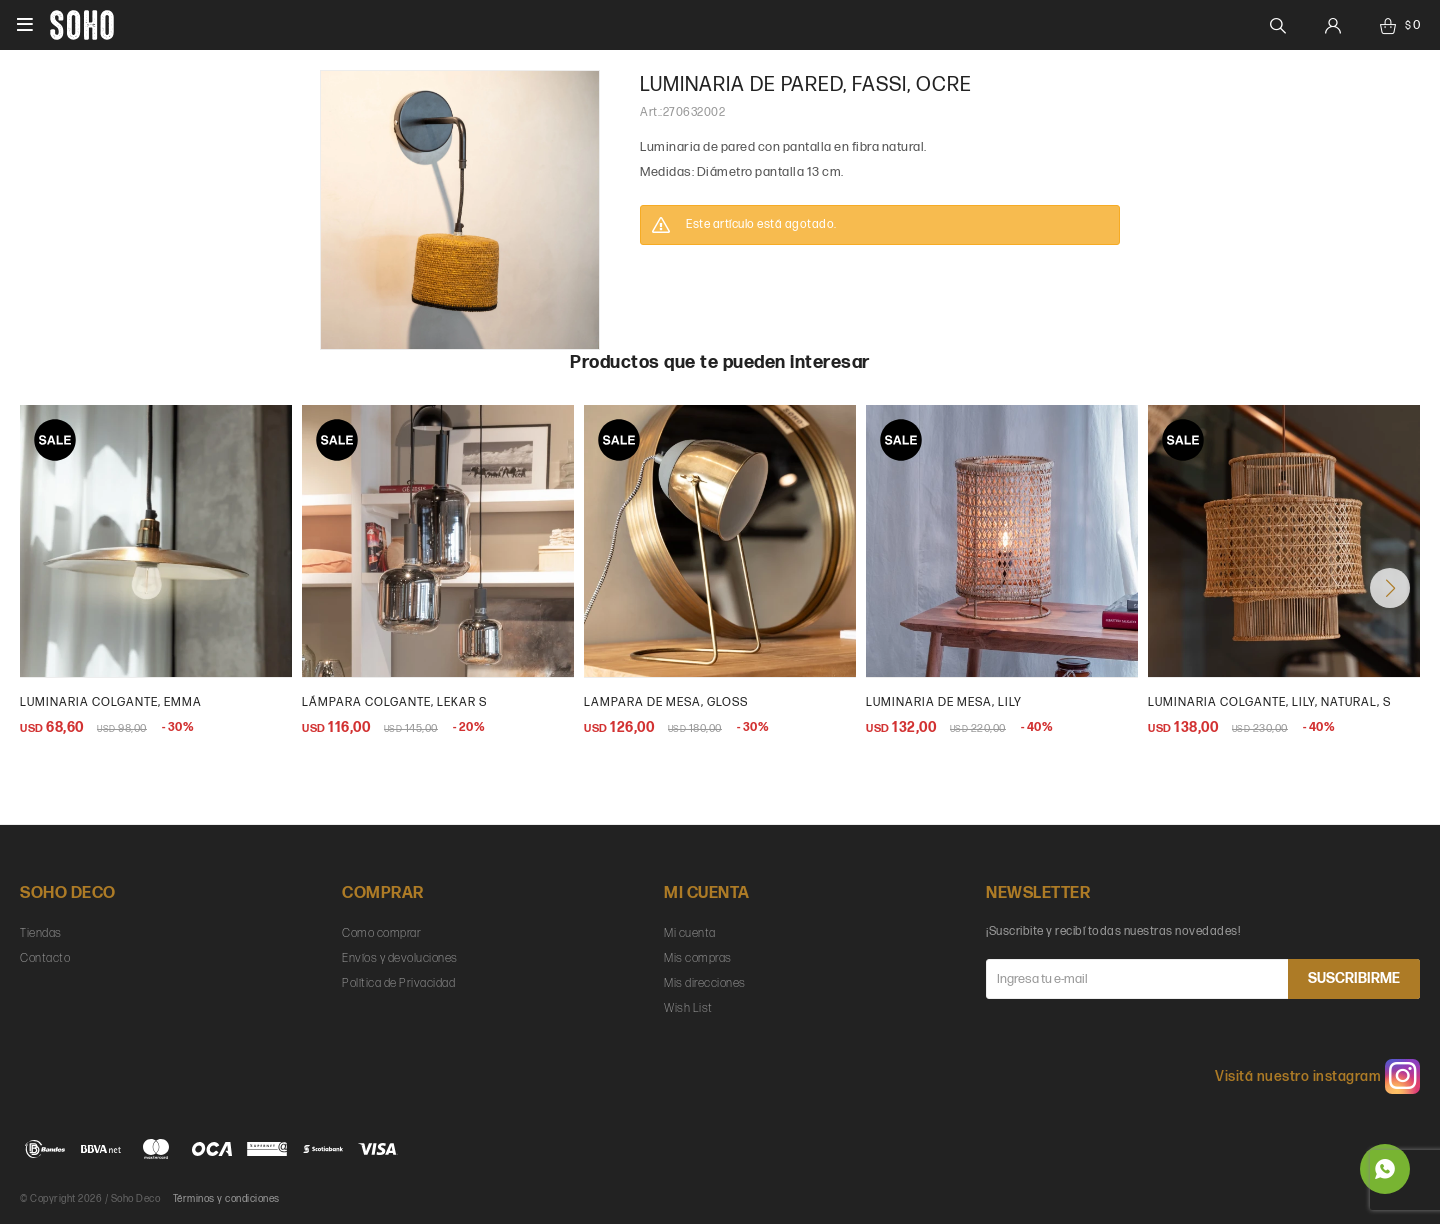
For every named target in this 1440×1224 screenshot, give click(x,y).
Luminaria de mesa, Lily (944, 702)
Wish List (688, 1008)
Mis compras (698, 958)
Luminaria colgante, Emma (111, 702)
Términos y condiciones (226, 1199)
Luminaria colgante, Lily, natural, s (1269, 702)
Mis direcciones (705, 983)
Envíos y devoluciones (400, 958)
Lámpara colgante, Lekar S (394, 702)
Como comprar (381, 933)
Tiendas (41, 933)
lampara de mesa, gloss (666, 702)
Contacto (45, 958)
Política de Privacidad (398, 983)
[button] (1390, 588)
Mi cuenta (690, 933)
